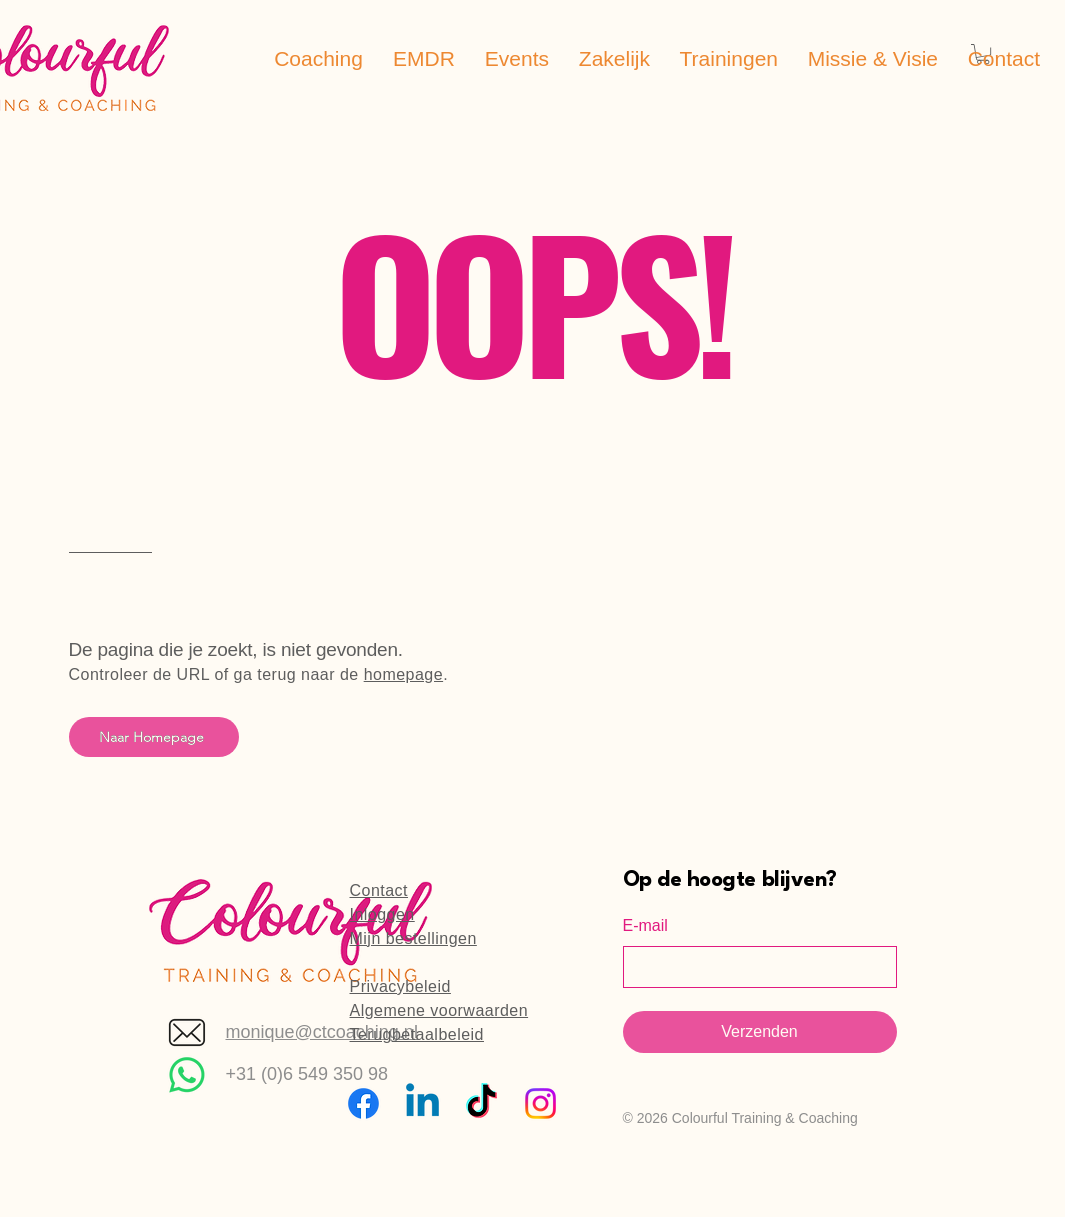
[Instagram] (540, 1103)
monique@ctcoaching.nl (322, 1032)
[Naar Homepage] (154, 737)
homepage (403, 674)
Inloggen (382, 914)
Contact (379, 890)
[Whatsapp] (187, 1075)
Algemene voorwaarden (439, 1010)
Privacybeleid (400, 986)
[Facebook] (363, 1103)
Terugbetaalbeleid (417, 1034)
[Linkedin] (422, 1103)
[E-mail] (754, 967)
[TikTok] (481, 1103)
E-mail (645, 925)
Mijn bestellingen (413, 938)
